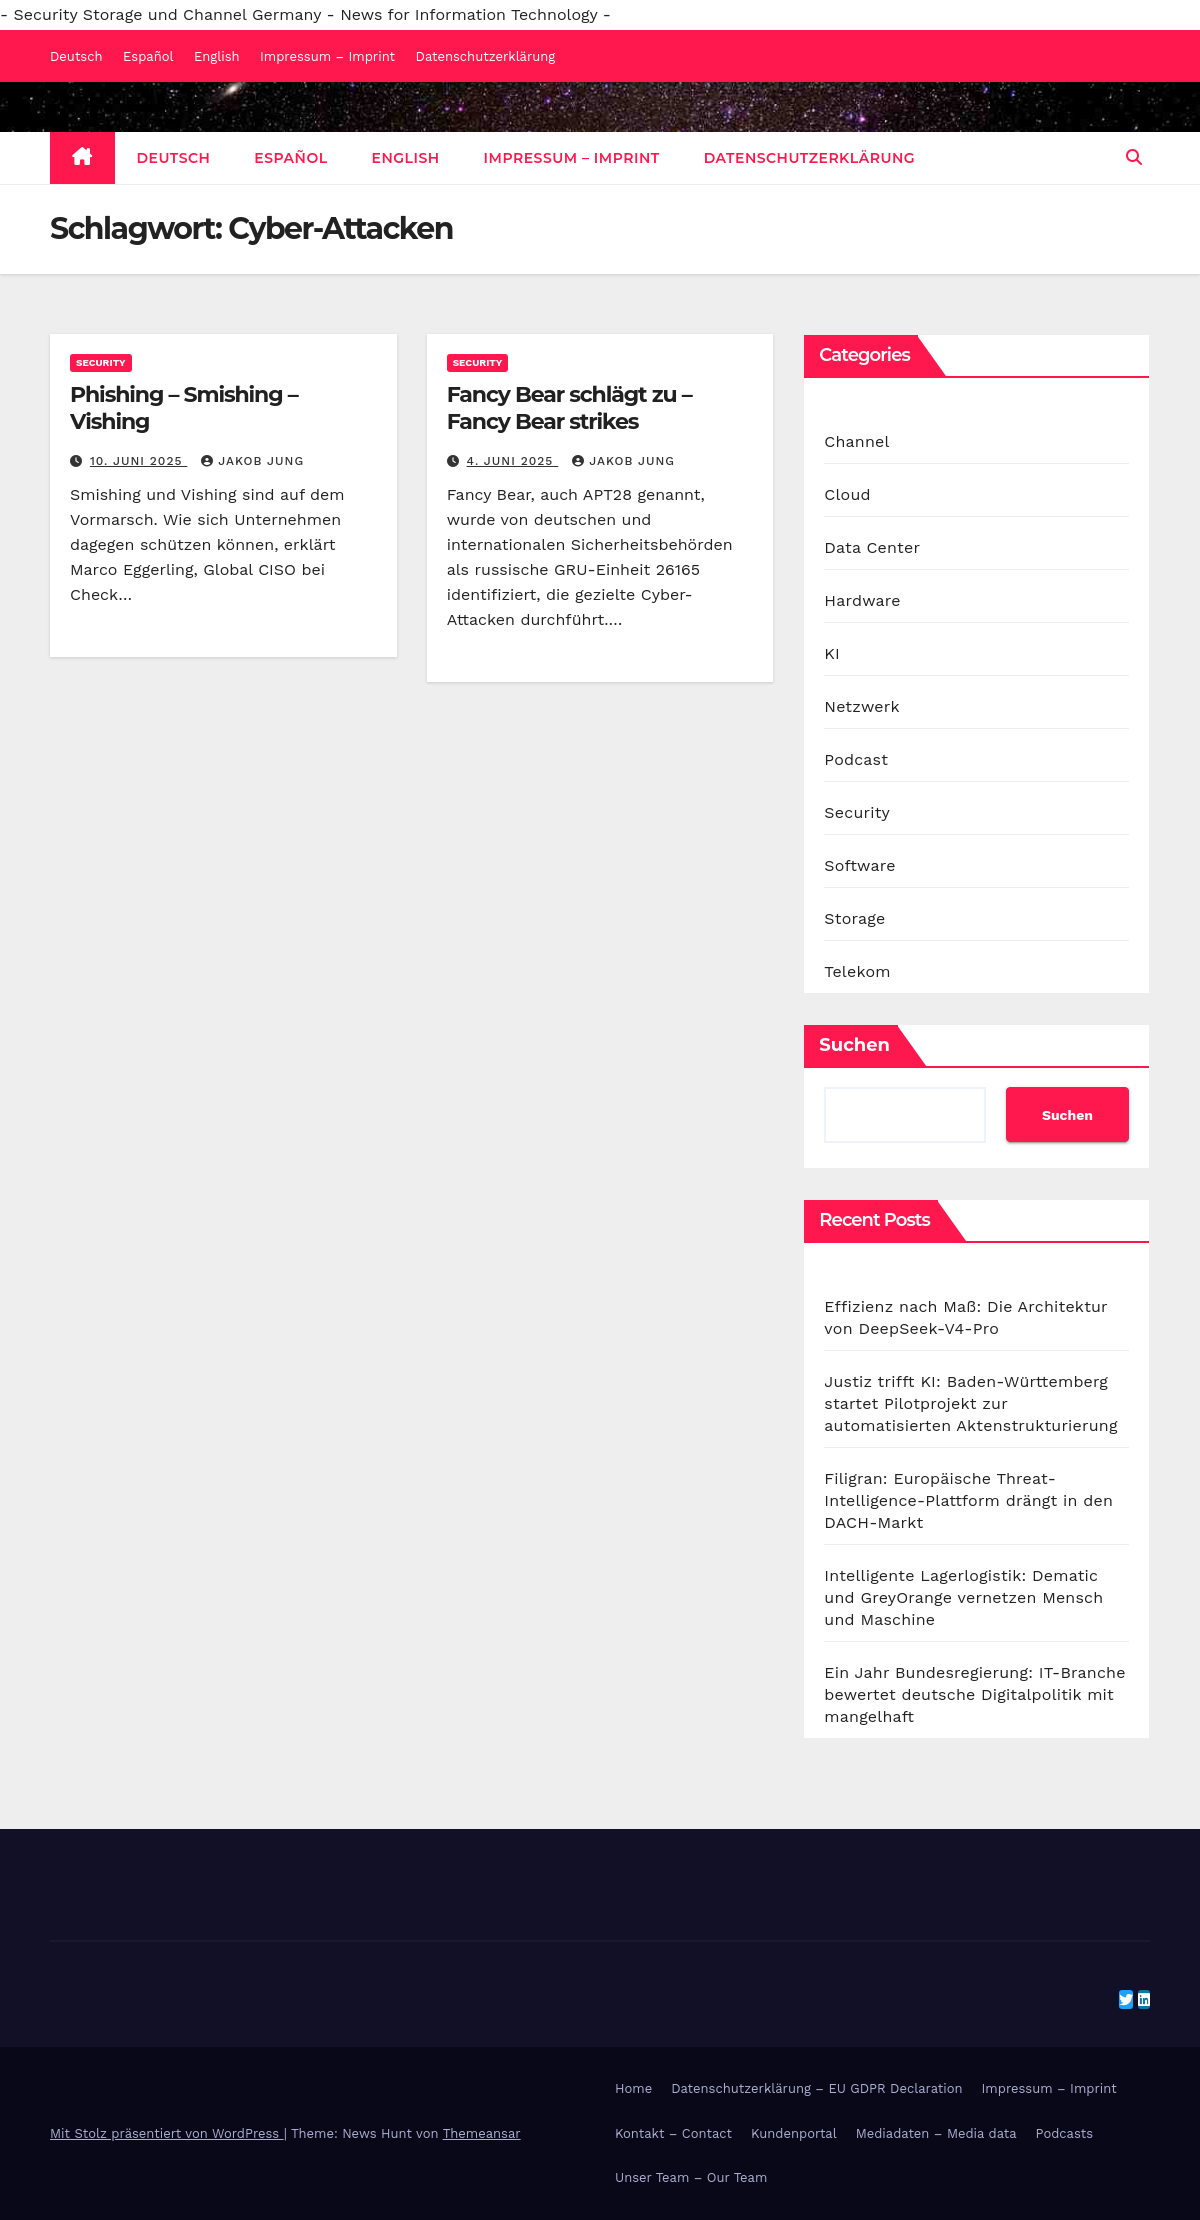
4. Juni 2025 (513, 461)
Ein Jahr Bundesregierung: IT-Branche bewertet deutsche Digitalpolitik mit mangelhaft (974, 1694)
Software (859, 865)
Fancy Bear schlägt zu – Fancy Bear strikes (569, 407)
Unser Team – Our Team (691, 2177)
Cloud (847, 494)
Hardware (862, 600)
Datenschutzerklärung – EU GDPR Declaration (816, 2088)
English (217, 56)
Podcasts (1065, 2133)
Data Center (872, 547)
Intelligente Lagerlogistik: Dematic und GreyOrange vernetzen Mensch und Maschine (963, 1597)
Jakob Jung (252, 461)
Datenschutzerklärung (486, 56)
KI (832, 653)
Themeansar (482, 2133)
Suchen (854, 1045)
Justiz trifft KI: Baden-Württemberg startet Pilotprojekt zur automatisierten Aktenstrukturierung (970, 1403)
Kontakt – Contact (673, 2133)
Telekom (857, 971)
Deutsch (76, 56)
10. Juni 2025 (138, 461)
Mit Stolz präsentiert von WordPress (167, 2133)
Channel (856, 441)
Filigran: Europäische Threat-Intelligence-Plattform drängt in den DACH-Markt (968, 1500)
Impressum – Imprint (327, 56)
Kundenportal (794, 2133)
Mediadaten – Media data (936, 2133)
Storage (854, 918)
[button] (1134, 157)
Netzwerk (861, 706)
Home (633, 2088)
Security (101, 362)
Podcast (856, 759)
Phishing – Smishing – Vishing (184, 407)
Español (148, 56)
